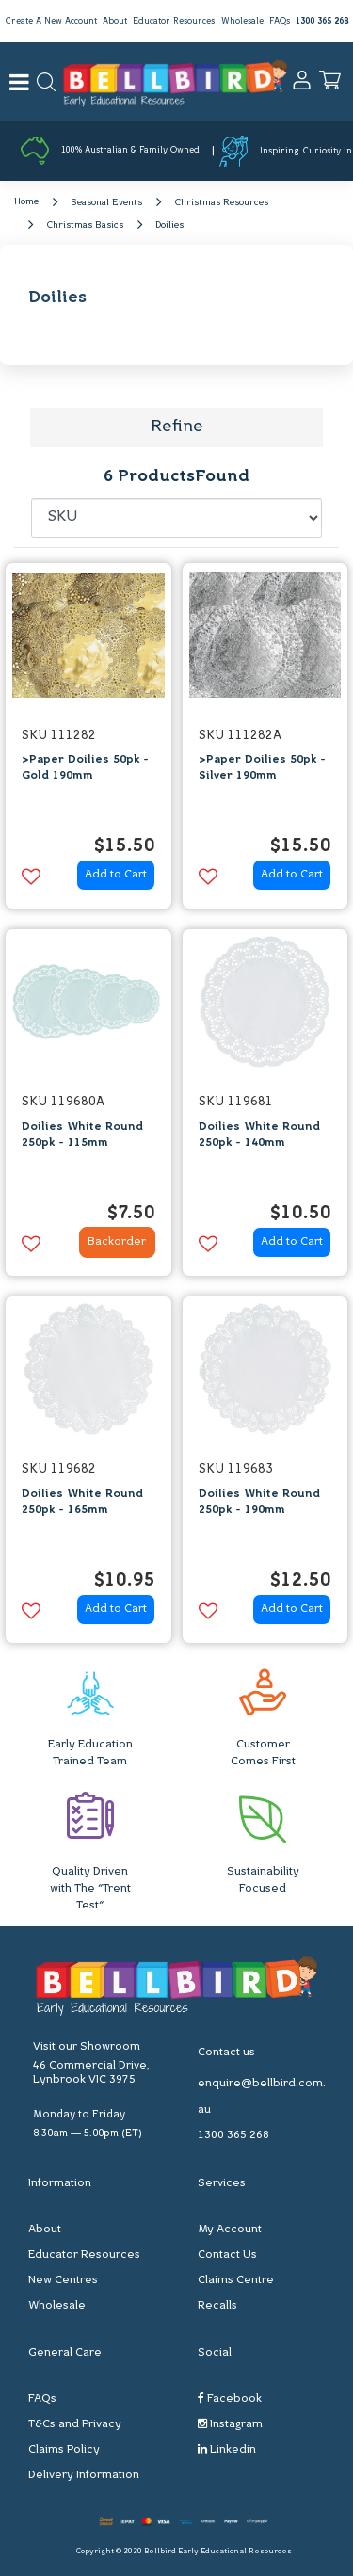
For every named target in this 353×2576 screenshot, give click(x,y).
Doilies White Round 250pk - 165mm (82, 1502)
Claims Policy (64, 2449)
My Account (230, 2229)
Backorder (117, 1242)
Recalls (217, 2305)
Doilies (169, 225)
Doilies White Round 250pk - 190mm (259, 1502)
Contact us (226, 2052)
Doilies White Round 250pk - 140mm (259, 1135)
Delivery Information (83, 2475)
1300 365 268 (322, 21)
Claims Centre (236, 2280)
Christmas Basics (84, 225)
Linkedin (227, 2449)
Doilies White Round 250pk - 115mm (82, 1135)
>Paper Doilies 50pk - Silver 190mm (262, 767)
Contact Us (227, 2255)
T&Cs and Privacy (74, 2424)
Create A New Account (51, 21)
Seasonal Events (106, 203)
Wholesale (242, 21)
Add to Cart (116, 874)
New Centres (63, 2280)
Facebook (230, 2398)
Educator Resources (174, 21)
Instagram (230, 2424)
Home (26, 202)
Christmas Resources (221, 203)
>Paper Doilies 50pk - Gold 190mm (85, 767)
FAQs (279, 21)
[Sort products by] (177, 518)
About (115, 21)
